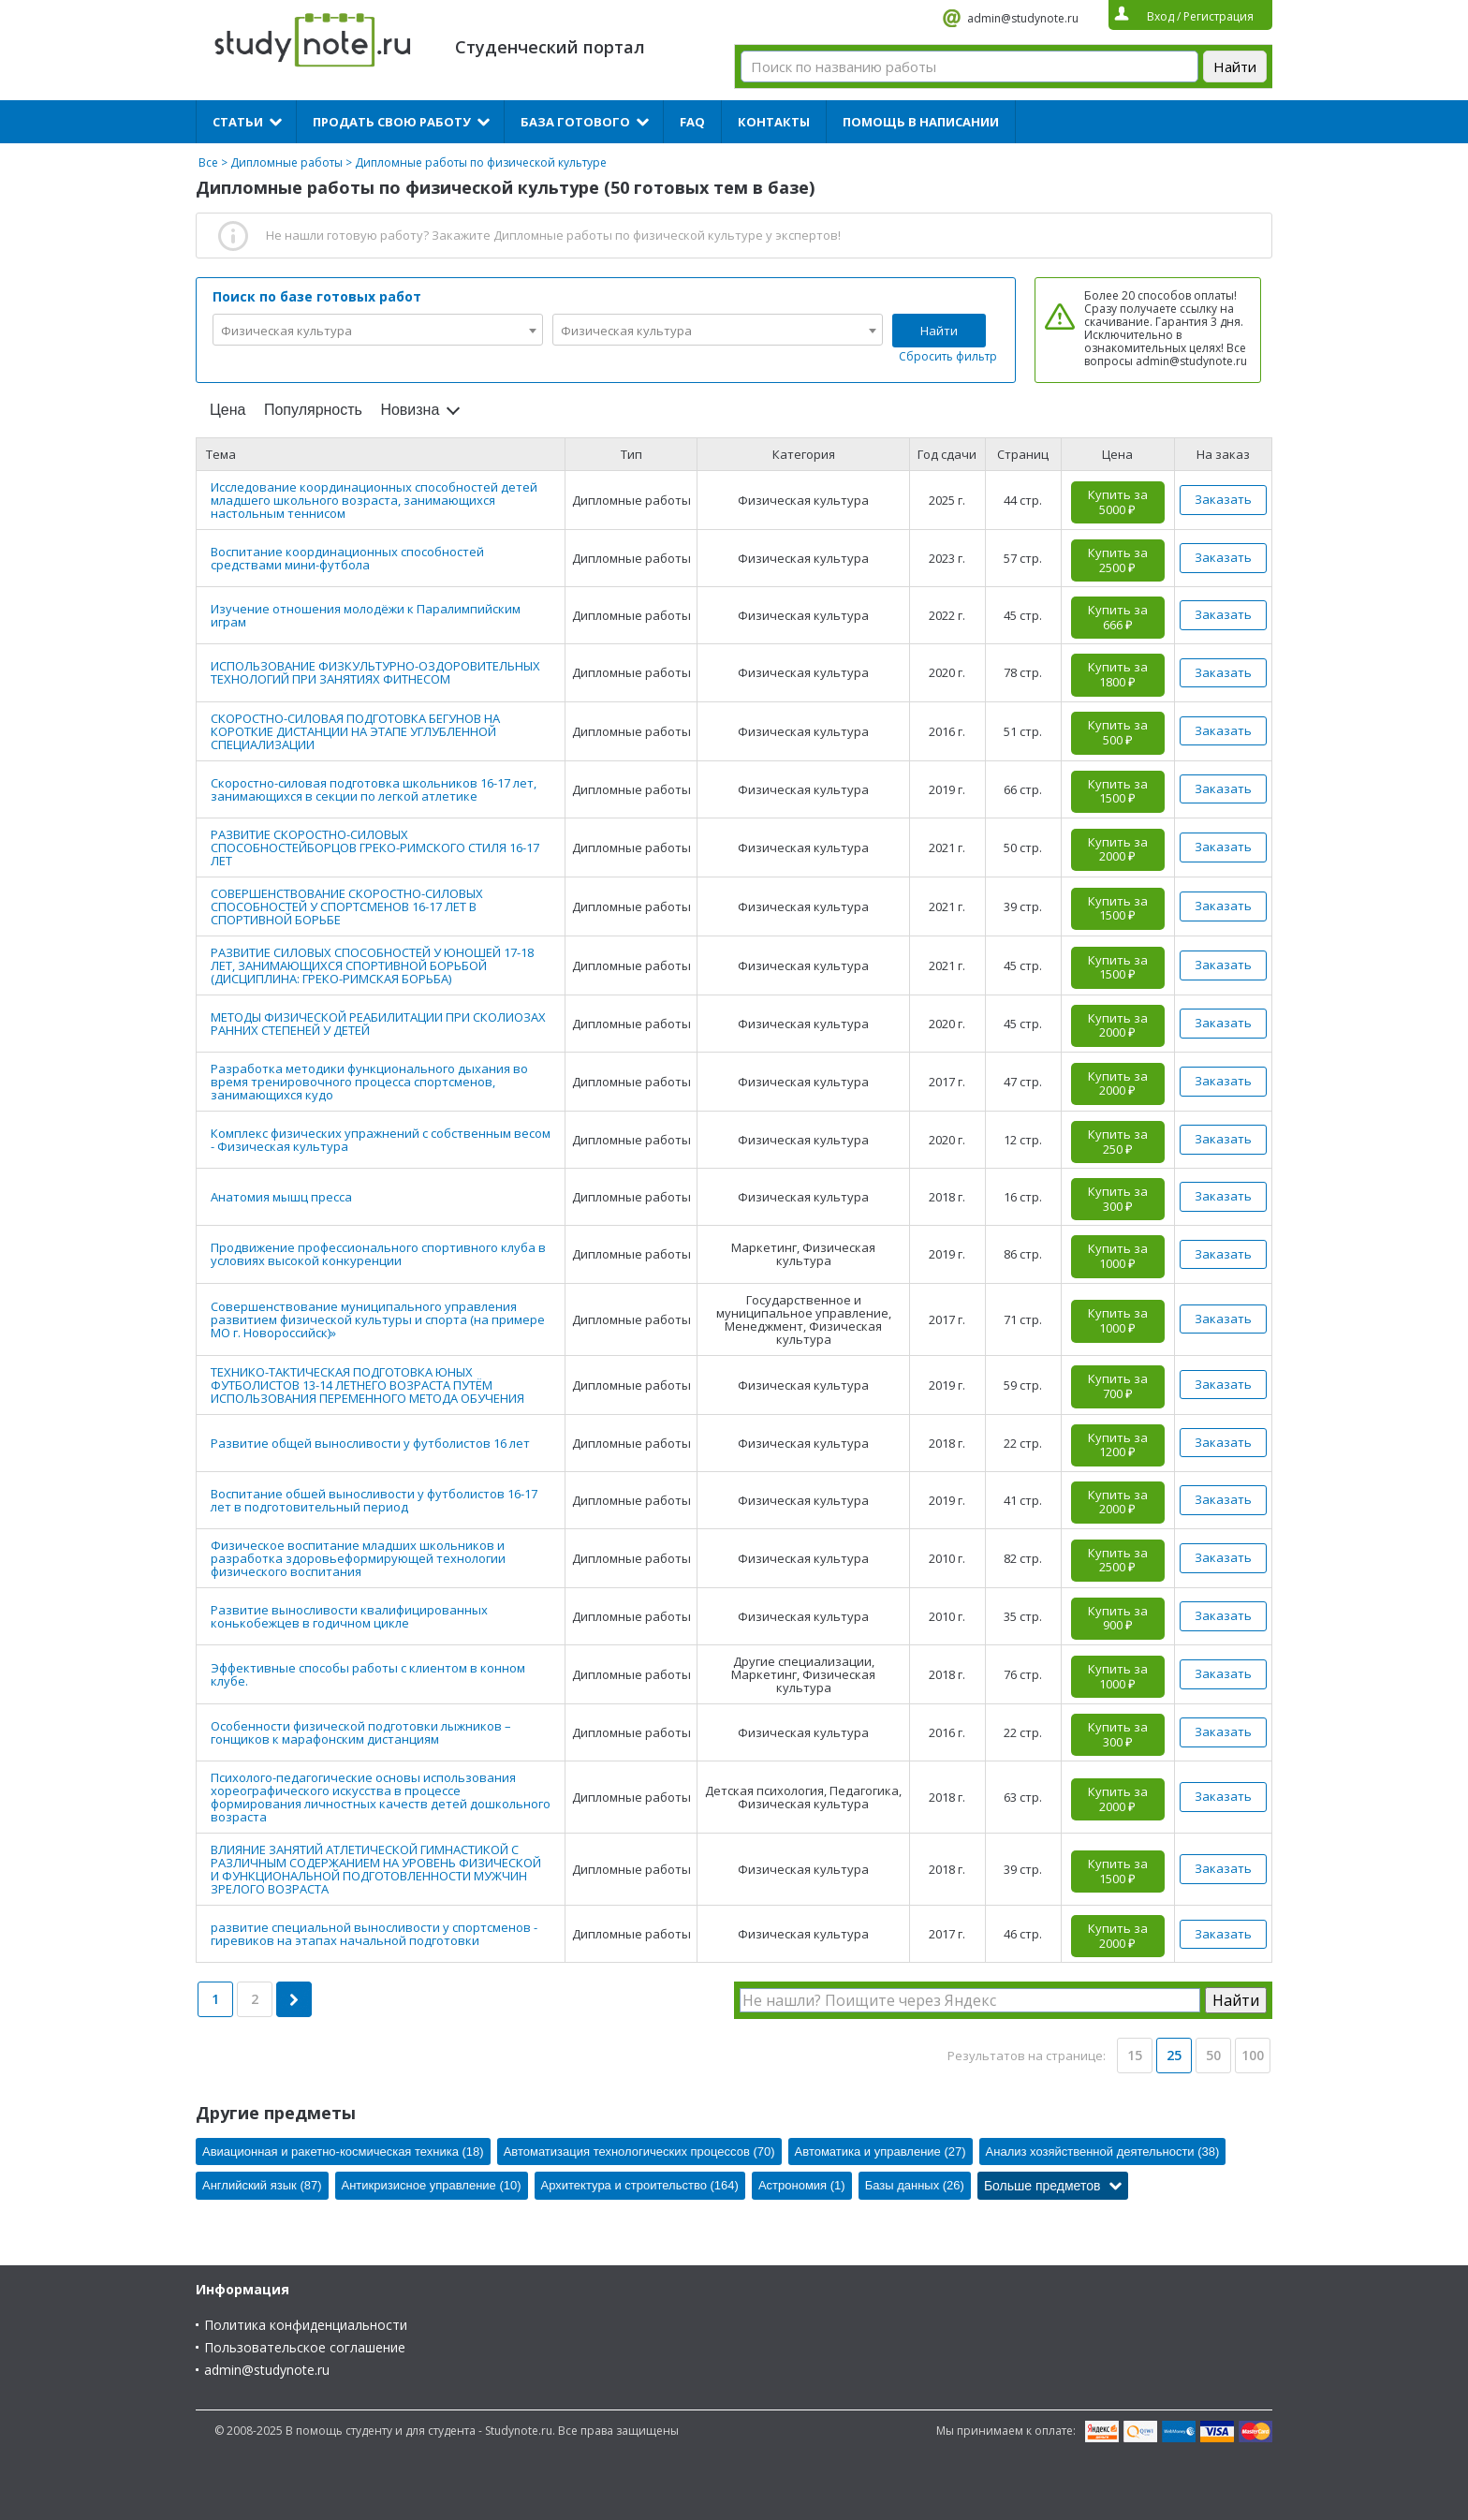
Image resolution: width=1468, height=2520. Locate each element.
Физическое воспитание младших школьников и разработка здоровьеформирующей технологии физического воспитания (358, 1558)
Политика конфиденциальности (305, 2325)
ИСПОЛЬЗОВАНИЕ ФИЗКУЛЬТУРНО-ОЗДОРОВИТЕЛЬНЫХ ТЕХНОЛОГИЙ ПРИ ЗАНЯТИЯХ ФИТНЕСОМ (375, 672)
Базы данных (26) (914, 2185)
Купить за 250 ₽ (1118, 1141)
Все (208, 162)
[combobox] (378, 330)
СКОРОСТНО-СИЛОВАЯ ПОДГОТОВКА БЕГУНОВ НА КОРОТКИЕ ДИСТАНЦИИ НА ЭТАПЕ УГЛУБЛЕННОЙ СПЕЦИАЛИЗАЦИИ (355, 731)
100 (1252, 2055)
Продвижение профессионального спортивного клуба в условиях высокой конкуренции (378, 1254)
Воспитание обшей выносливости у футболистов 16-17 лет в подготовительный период (374, 1500)
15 (1134, 2055)
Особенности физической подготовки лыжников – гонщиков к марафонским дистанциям (361, 1732)
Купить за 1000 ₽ (1118, 1256)
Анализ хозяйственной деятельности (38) (1103, 2151)
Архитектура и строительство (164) (640, 2185)
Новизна (409, 410)
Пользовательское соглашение (304, 2347)
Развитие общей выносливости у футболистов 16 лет (370, 1443)
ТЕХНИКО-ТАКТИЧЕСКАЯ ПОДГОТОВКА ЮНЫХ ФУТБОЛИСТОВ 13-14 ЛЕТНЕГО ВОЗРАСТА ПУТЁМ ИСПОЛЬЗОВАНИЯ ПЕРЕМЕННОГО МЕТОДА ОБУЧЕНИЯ (367, 1385)
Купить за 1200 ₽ (1118, 1445)
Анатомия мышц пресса (281, 1196)
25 (1174, 2055)
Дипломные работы (286, 162)
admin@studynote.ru (1023, 18)
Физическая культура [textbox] (286, 330)
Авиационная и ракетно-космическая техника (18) (343, 2151)
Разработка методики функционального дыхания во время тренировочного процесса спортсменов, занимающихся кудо (369, 1081)
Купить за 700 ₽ (1118, 1386)
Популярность (313, 410)
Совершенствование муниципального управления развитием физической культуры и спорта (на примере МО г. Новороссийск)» (378, 1319)
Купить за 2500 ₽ (1118, 560)
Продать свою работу (392, 121)
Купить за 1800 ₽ (1118, 674)
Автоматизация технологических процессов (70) (639, 2151)
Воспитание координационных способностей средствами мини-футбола (347, 558)
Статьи (238, 121)
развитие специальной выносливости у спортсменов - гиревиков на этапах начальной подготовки (374, 1934)
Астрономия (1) (801, 2185)
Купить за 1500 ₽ (1118, 791)
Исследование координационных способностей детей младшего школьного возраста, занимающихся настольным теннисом (374, 500)
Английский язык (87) (262, 2185)
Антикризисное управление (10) (431, 2185)
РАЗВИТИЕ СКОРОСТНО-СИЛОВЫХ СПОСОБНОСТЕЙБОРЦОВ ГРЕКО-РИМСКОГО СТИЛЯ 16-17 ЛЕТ (375, 847)
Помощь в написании (921, 121)
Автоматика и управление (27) (880, 2151)
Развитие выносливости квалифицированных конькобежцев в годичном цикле (349, 1616)
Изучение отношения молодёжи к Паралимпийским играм (366, 615)
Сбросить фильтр (948, 356)
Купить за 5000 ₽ (1118, 502)
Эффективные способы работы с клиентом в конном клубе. (368, 1674)
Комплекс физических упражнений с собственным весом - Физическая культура (380, 1140)
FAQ (692, 121)
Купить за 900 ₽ (1118, 1618)
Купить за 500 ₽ (1118, 732)
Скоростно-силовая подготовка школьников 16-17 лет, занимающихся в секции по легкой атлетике (373, 789)
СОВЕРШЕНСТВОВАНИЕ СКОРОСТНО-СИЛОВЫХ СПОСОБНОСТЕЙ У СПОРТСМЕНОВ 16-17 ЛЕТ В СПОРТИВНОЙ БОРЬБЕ (347, 906)
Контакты (774, 121)
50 (1213, 2055)
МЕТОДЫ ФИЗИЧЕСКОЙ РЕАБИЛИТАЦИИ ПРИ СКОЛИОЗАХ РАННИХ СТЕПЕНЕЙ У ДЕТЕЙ (378, 1024)
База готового (575, 121)
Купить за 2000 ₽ (1118, 849)
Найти (939, 330)
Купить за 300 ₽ (1118, 1199)
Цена (227, 410)
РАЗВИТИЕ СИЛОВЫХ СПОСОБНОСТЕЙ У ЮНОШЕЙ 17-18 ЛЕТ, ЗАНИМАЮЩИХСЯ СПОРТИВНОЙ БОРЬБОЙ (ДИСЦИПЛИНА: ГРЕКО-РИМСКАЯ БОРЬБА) (372, 965)
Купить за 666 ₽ (1118, 617)
